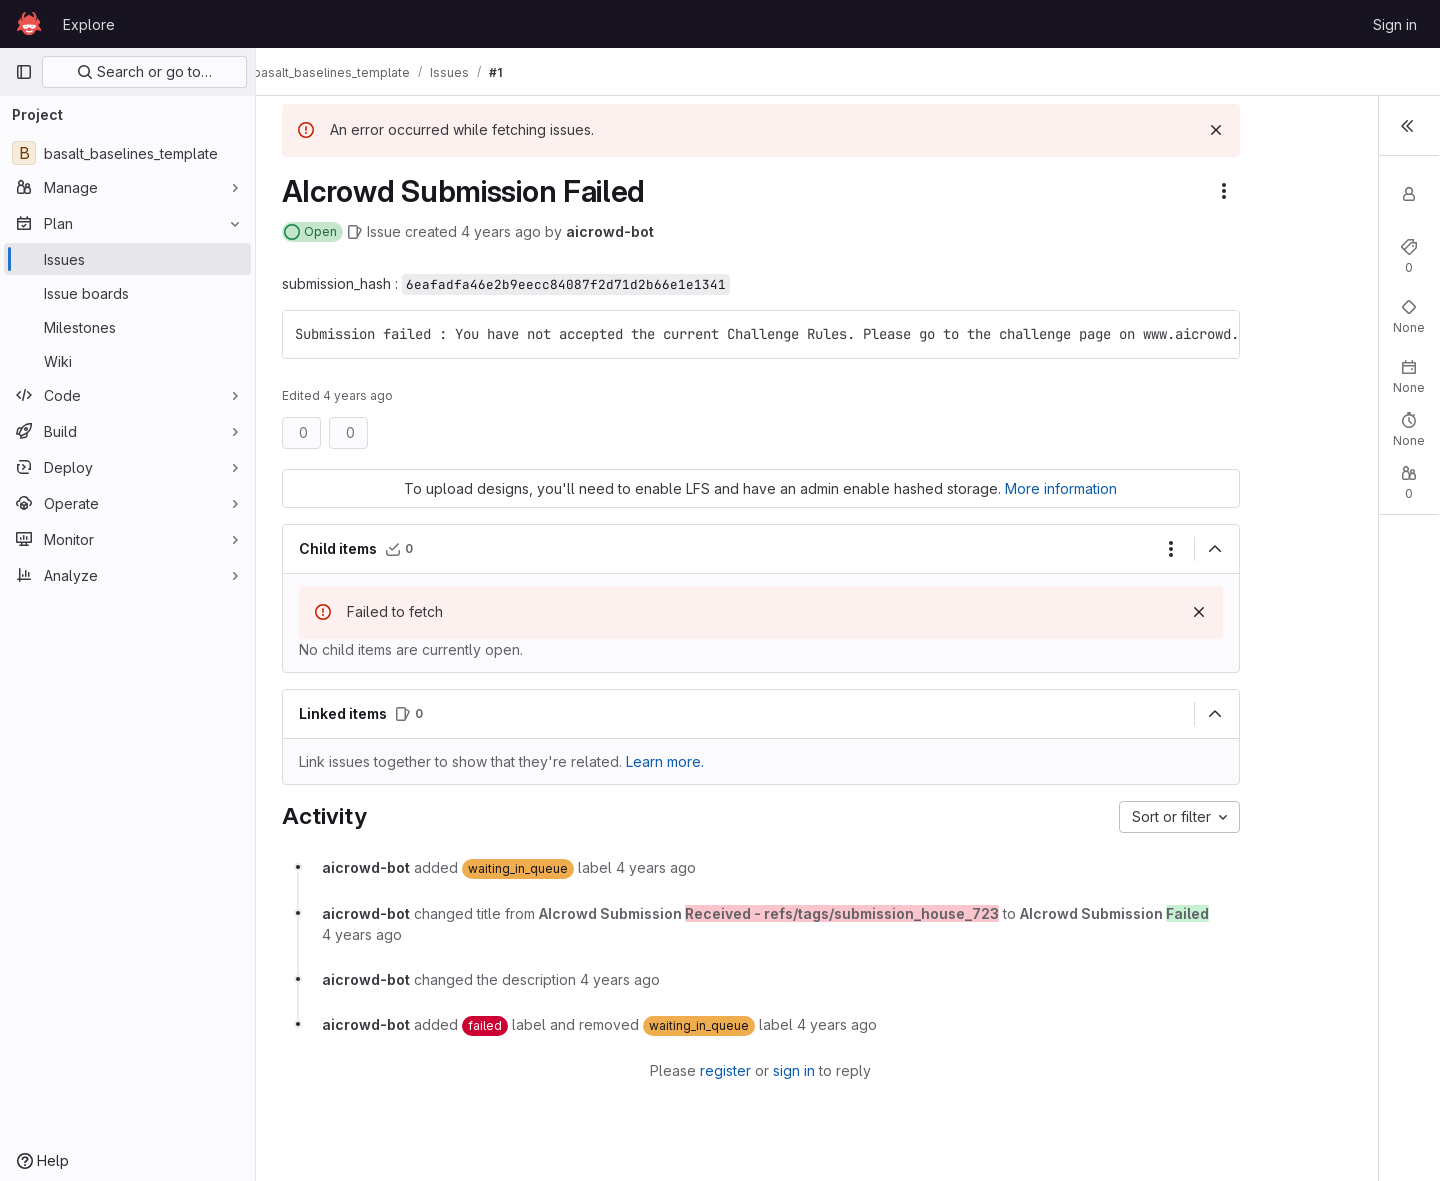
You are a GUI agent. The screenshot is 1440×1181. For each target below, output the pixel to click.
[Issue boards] (127, 293)
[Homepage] (29, 24)
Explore (89, 24)
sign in (737, 1070)
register (668, 1070)
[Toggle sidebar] (1405, 128)
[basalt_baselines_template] (127, 153)
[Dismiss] (1102, 130)
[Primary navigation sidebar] (24, 72)
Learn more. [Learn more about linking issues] (663, 761)
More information (1004, 488)
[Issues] (127, 259)
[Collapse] (1101, 549)
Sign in (1395, 24)
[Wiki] (127, 361)
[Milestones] (127, 327)
